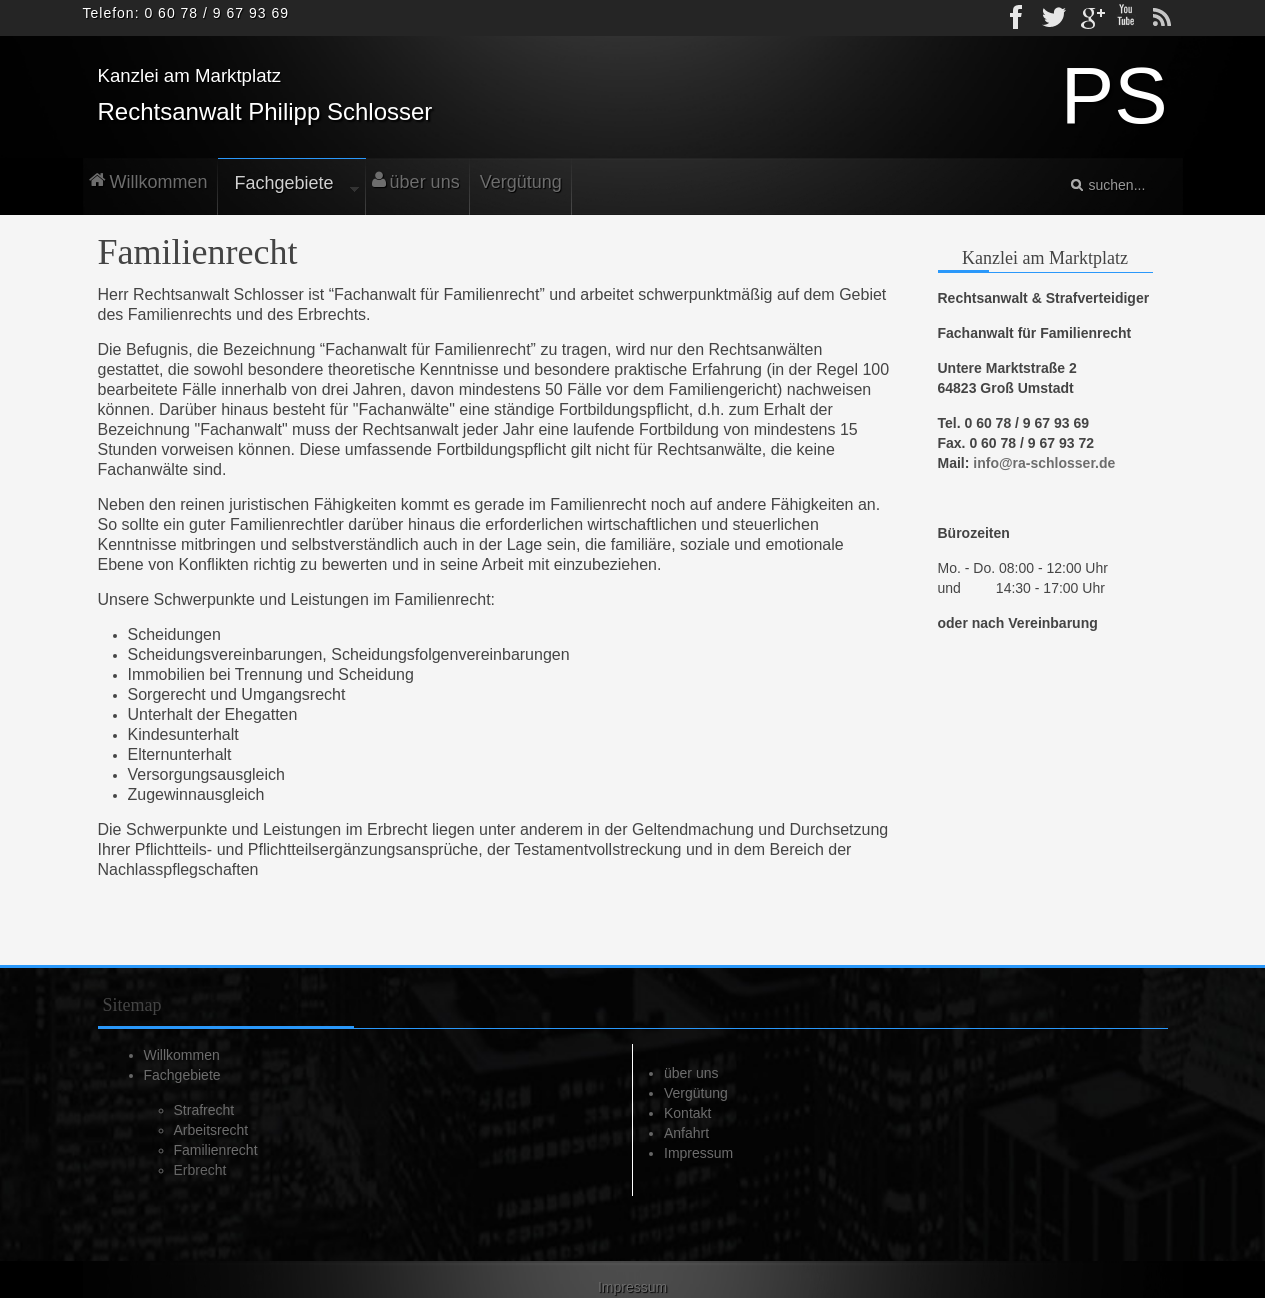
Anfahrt (686, 1133)
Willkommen (182, 1055)
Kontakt (687, 1113)
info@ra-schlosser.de (1044, 463)
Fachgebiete (182, 1075)
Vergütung (696, 1093)
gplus (1090, 18)
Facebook (1018, 18)
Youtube (1126, 18)
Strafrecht (204, 1110)
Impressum (698, 1153)
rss (1162, 18)
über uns (691, 1073)
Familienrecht (216, 1150)
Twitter (1054, 18)
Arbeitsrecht (211, 1130)
